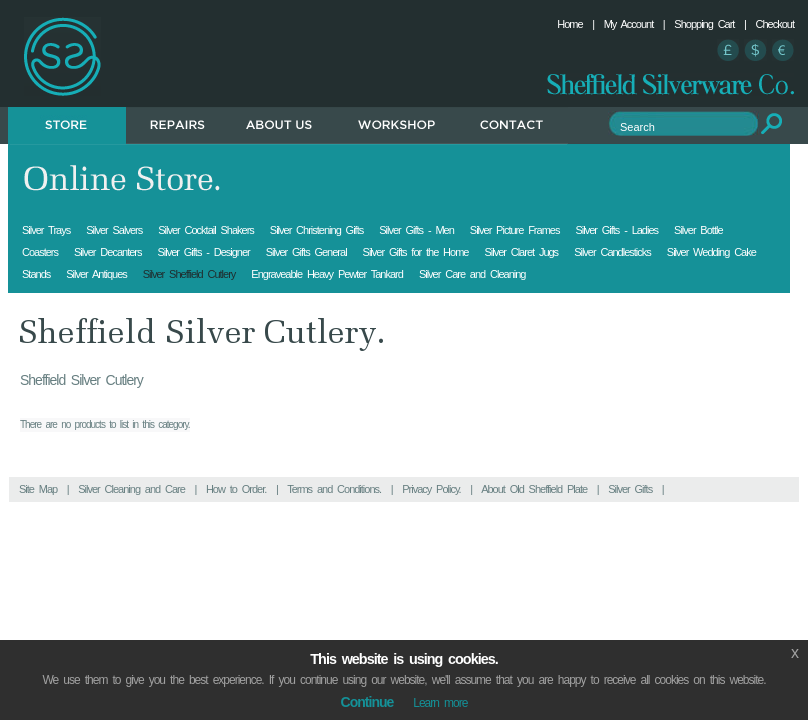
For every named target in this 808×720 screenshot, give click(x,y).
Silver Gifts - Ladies (616, 230)
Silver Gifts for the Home (416, 252)
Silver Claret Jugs (521, 252)
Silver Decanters (107, 252)
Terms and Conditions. (334, 489)
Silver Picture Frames (515, 230)
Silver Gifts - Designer (203, 252)
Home (569, 24)
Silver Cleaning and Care (131, 489)
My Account (629, 24)
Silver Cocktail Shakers (206, 230)
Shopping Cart (704, 24)
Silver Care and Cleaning (472, 274)
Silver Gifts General (306, 252)
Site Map (38, 489)
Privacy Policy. (431, 489)
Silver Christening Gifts (316, 230)
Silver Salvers (114, 230)
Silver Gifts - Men (416, 230)
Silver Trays (46, 230)
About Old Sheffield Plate (534, 489)
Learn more (440, 703)
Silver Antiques (96, 274)
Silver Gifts (630, 489)
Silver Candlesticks (612, 252)
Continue (367, 702)
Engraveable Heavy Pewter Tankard (327, 274)
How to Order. (236, 489)
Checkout (775, 24)
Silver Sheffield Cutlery (189, 274)
